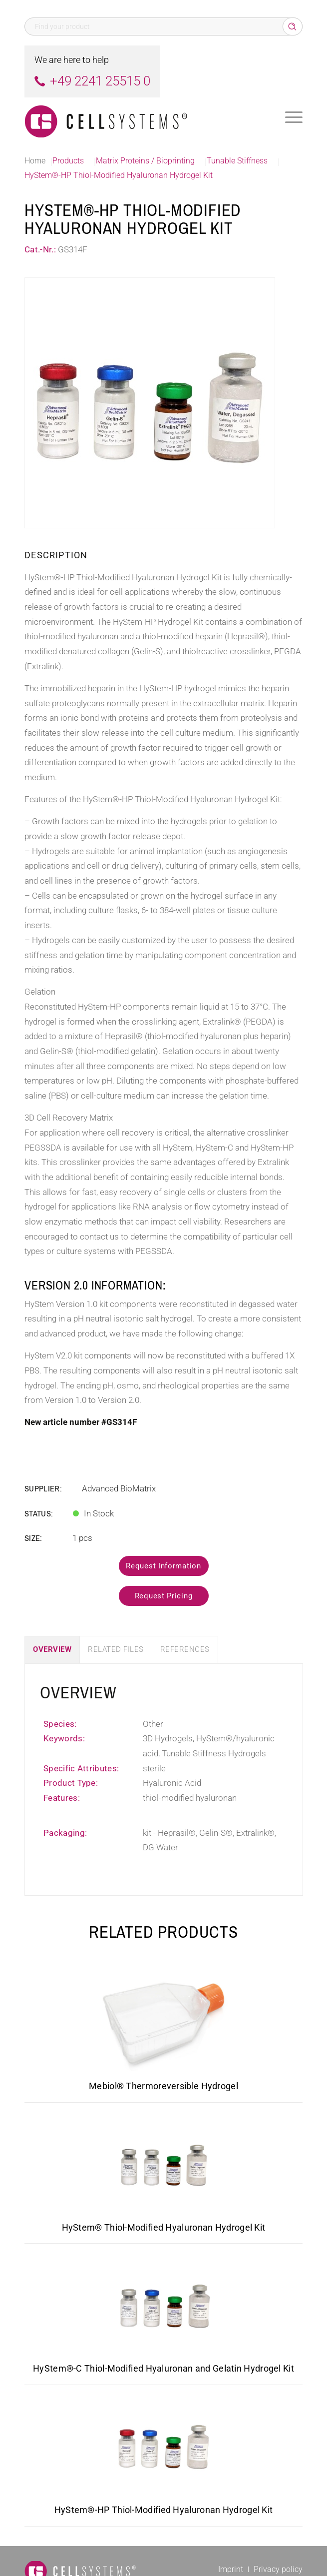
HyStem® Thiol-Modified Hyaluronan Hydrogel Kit (164, 2227)
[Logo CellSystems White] (135, 117)
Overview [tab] (52, 1649)
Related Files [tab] (116, 1649)
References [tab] (185, 1649)
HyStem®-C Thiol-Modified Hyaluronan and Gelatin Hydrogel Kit (163, 2368)
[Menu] (294, 117)
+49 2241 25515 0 (100, 80)
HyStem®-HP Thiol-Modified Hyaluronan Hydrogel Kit (163, 2510)
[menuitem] (294, 117)
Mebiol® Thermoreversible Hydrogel (163, 2086)
